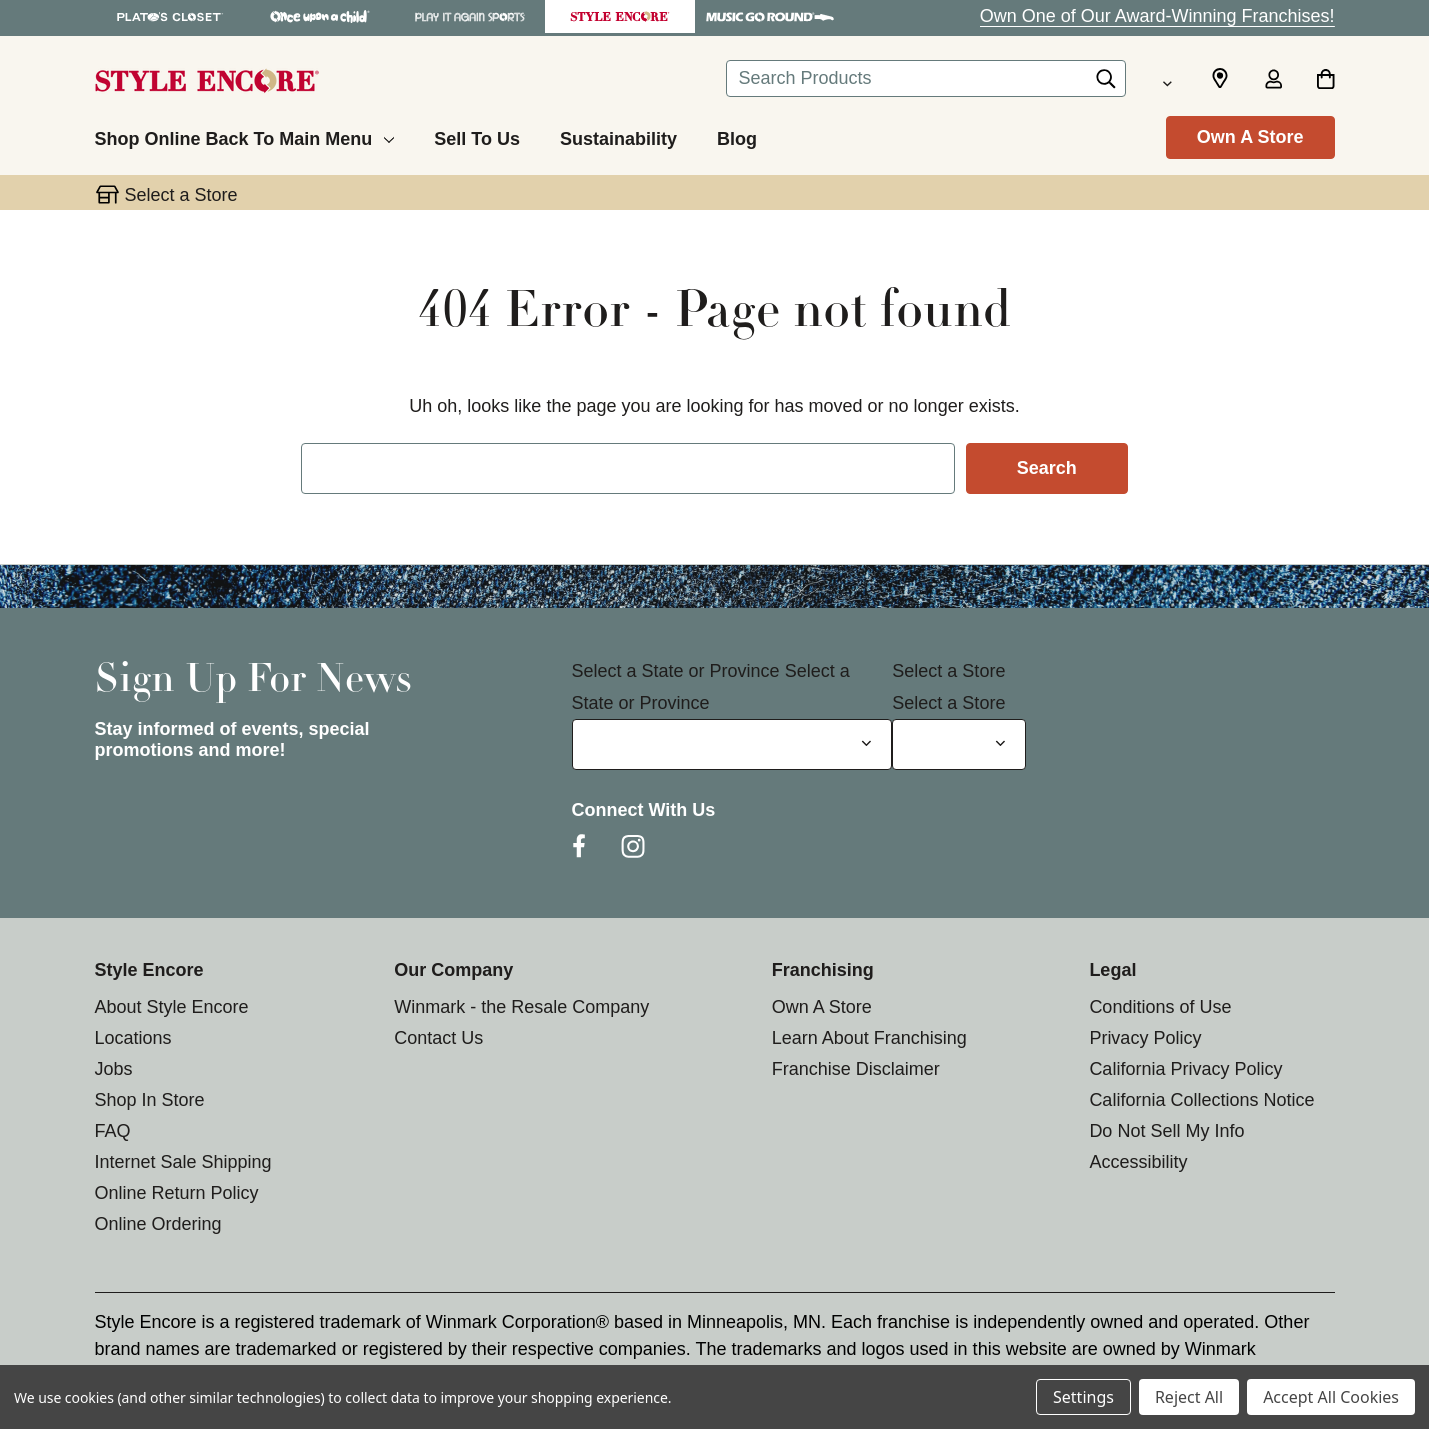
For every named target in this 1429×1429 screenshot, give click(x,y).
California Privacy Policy (1185, 1069)
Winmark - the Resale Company (521, 1007)
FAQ (113, 1131)
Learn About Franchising (869, 1038)
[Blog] (737, 136)
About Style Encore (172, 1007)
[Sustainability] (618, 136)
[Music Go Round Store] (770, 16)
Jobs (114, 1069)
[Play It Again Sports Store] (470, 16)
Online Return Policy (177, 1193)
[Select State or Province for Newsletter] (732, 744)
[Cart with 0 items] (1325, 81)
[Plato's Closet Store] (170, 16)
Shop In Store (150, 1100)
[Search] (1106, 84)
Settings (1083, 1397)
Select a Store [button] (181, 195)
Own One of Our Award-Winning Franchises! (1157, 16)
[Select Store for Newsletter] (958, 744)
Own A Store (1250, 137)
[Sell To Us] (477, 136)
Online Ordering (158, 1224)
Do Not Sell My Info (1166, 1131)
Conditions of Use (1160, 1007)
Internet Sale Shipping (183, 1162)
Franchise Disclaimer (856, 1069)
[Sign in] (1274, 81)
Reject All (1189, 1397)
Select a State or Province (676, 671)
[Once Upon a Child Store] (320, 16)
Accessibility (1138, 1162)
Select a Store (948, 671)
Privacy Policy (1145, 1038)
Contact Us (438, 1038)
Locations (133, 1038)
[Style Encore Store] (620, 16)
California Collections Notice (1201, 1100)
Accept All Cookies (1331, 1397)
